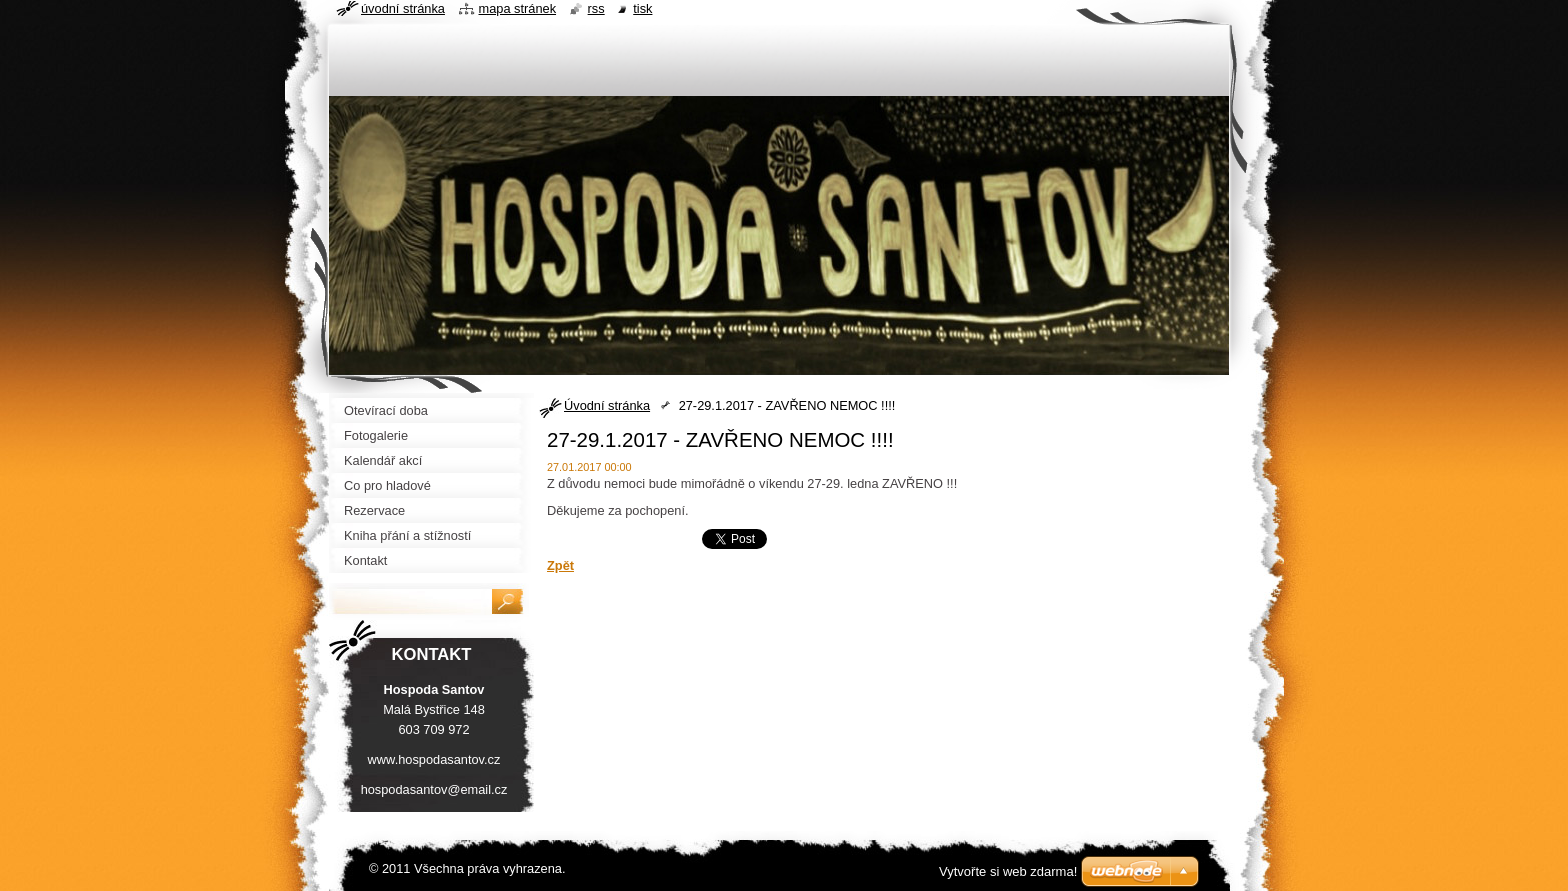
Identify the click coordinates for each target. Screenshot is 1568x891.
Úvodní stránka (607, 405)
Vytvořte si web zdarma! (1008, 871)
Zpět (560, 565)
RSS (596, 8)
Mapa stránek (518, 8)
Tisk (642, 8)
